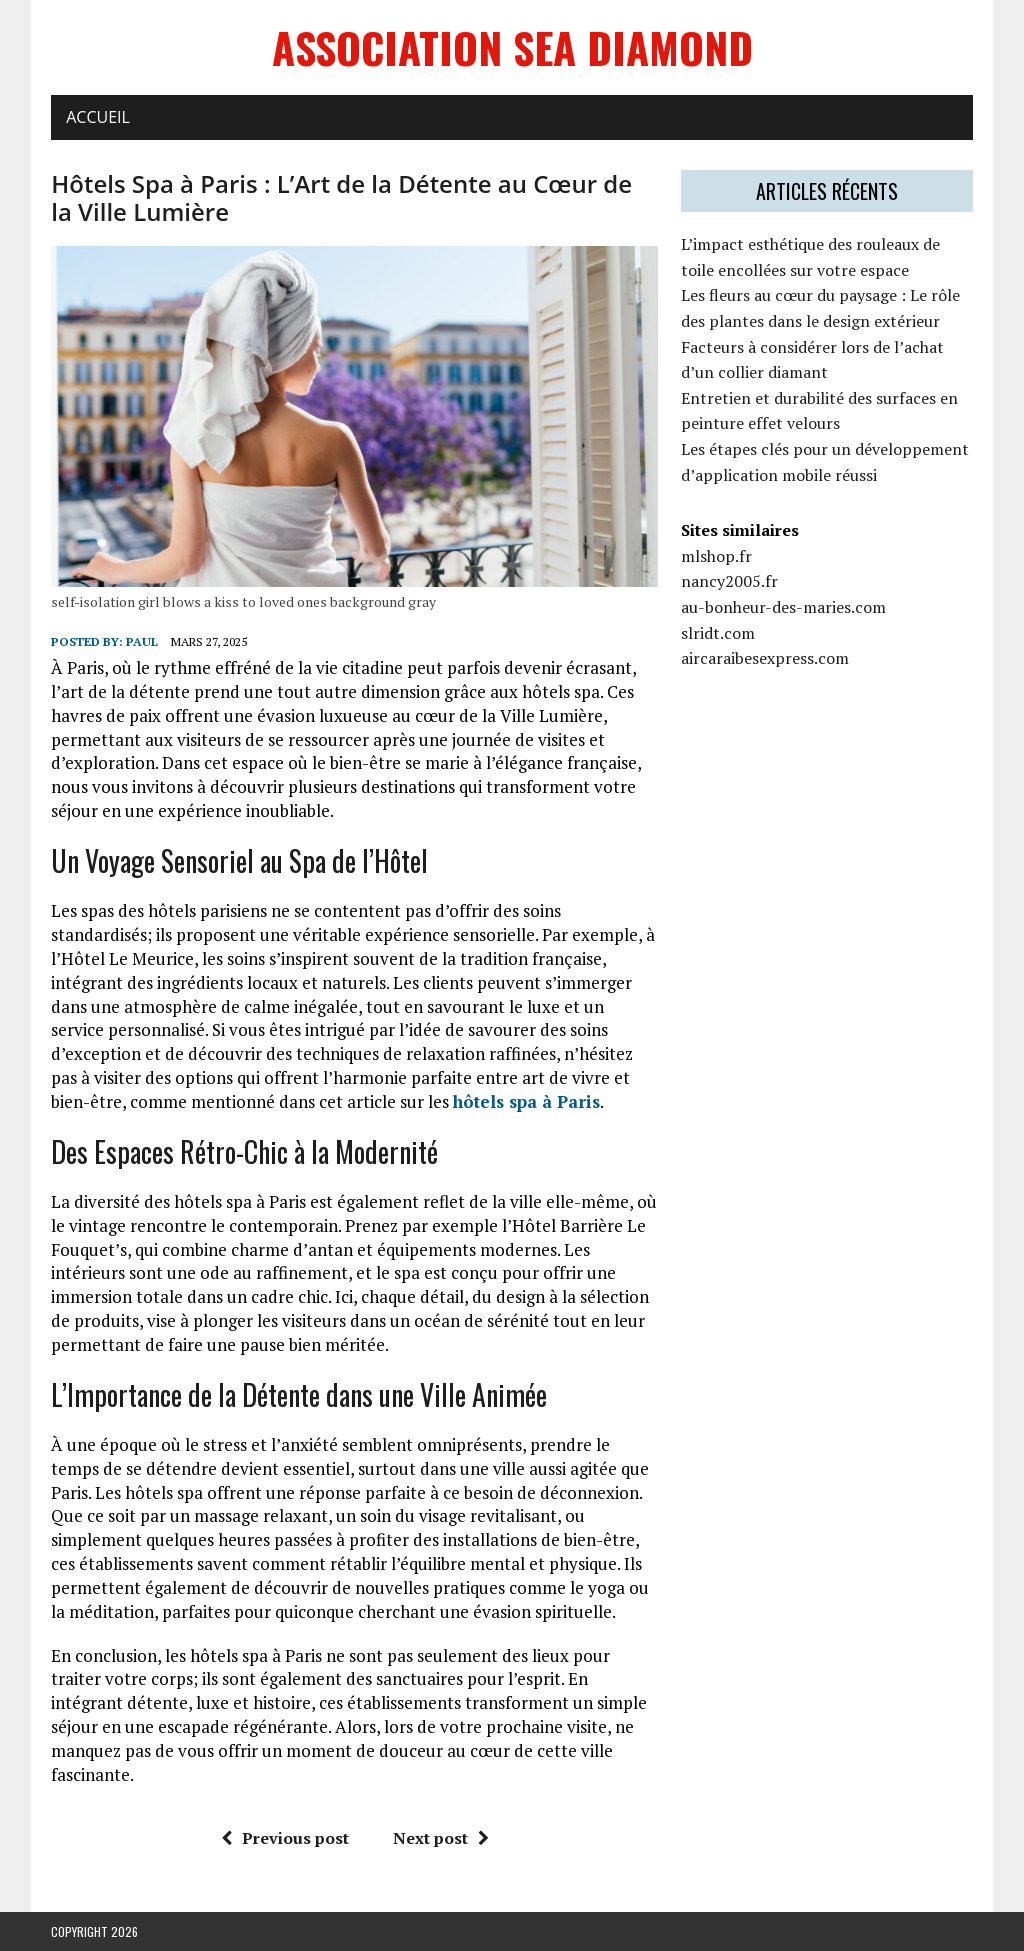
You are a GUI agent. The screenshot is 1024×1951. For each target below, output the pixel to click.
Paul (142, 641)
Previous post (285, 1838)
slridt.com (718, 633)
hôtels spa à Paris (526, 1101)
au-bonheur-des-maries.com (783, 607)
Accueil (98, 117)
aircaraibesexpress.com (765, 658)
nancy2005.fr (729, 581)
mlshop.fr (716, 556)
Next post (441, 1838)
